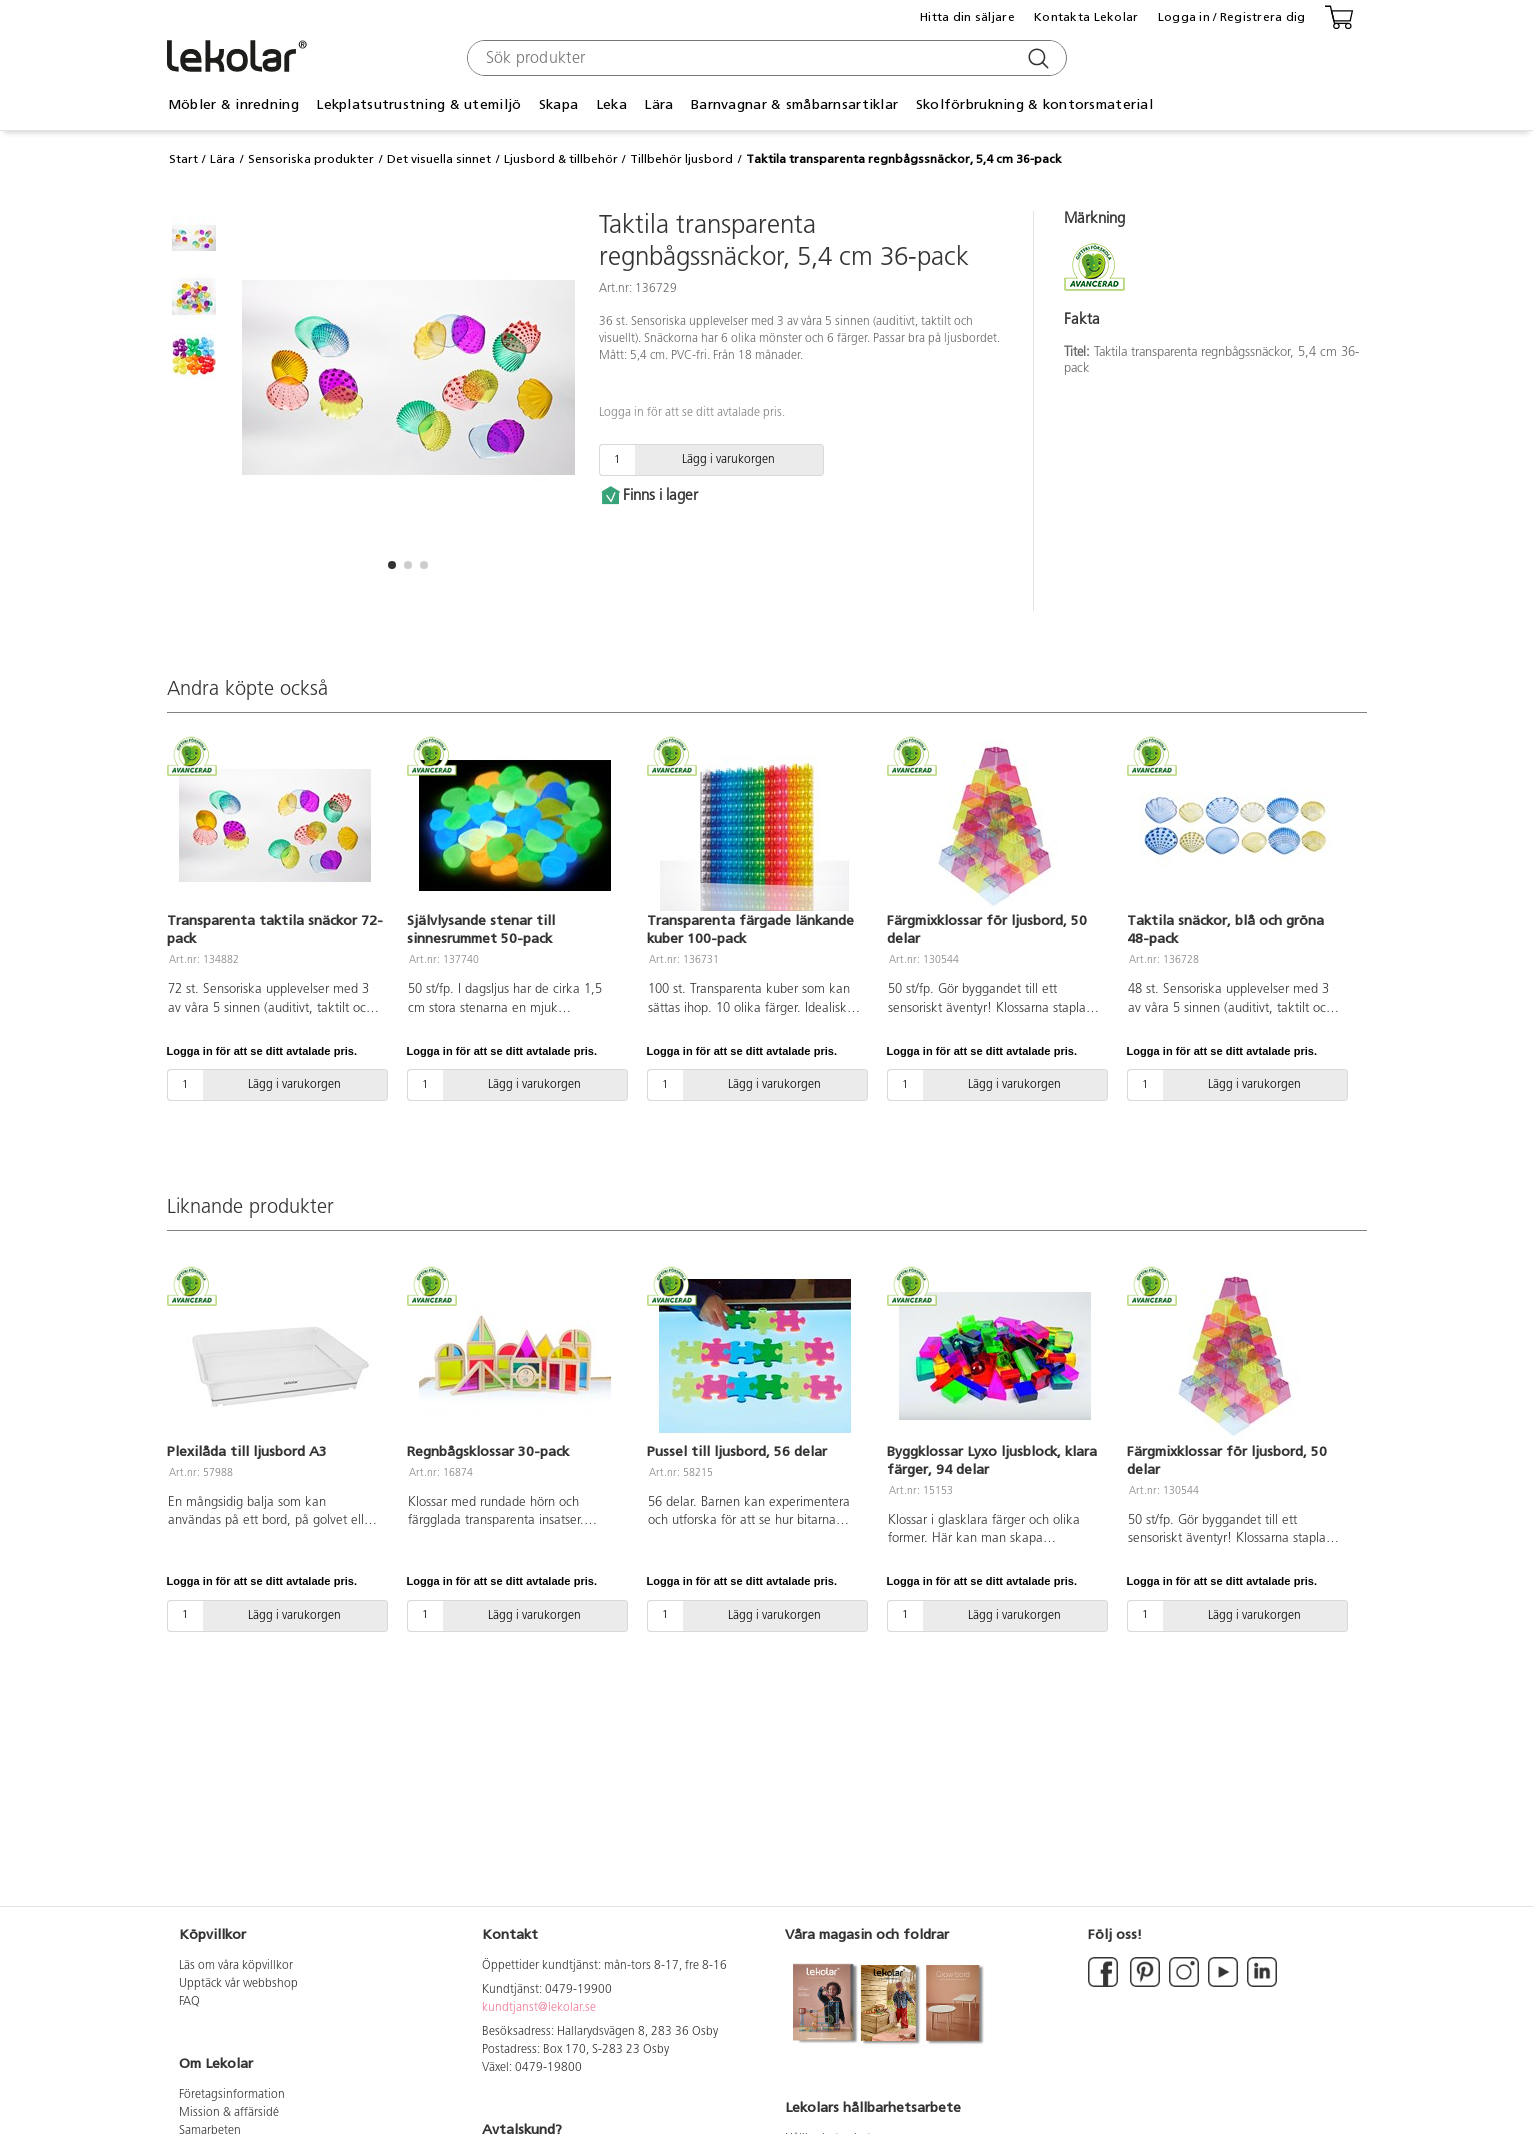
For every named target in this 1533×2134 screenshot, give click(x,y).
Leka (611, 104)
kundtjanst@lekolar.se (539, 2008)
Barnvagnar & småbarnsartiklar (794, 104)
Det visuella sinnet (439, 159)
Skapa (558, 104)
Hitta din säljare (967, 17)
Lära (658, 104)
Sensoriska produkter (311, 159)
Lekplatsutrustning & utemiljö (418, 104)
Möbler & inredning (233, 104)
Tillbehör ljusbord (681, 159)
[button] (392, 565)
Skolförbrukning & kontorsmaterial (1034, 104)
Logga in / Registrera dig (1232, 17)
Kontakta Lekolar (1086, 17)
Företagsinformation (232, 2095)
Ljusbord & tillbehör (561, 159)
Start (183, 159)
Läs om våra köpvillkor (236, 1966)
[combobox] (764, 58)
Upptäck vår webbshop (238, 1984)
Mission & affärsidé (229, 2113)
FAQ (189, 2002)
